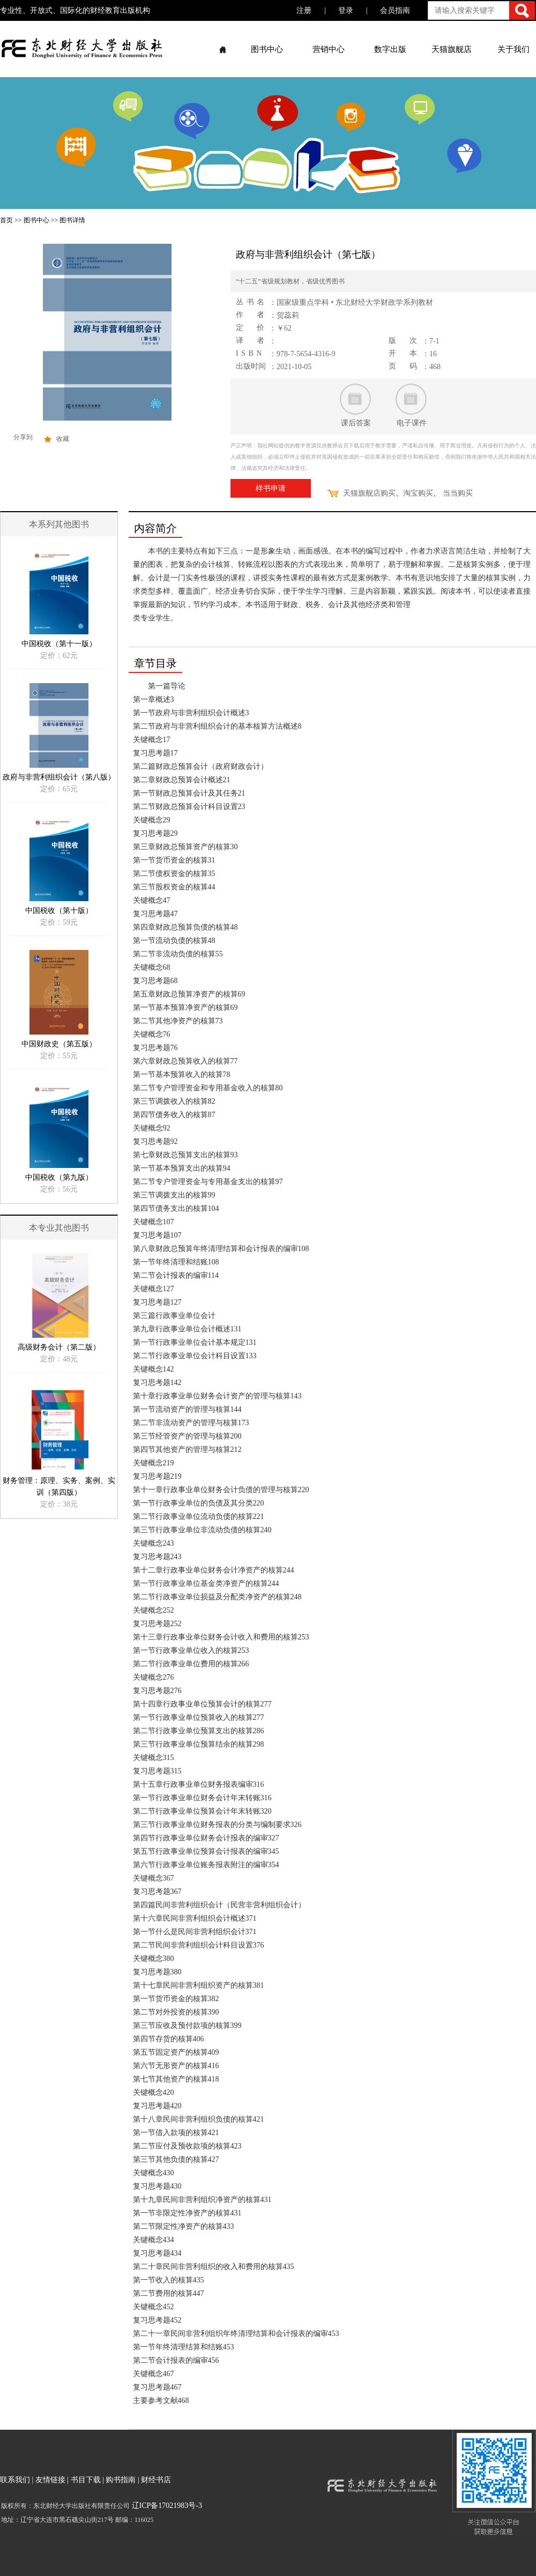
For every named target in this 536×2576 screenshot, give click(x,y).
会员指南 (395, 10)
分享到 (23, 437)
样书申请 (271, 488)
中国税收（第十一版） (58, 644)
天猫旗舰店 (451, 49)
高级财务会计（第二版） (59, 1347)
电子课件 (412, 423)
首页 (6, 220)
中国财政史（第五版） (58, 1044)
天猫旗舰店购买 (369, 493)
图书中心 (267, 49)
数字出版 (390, 49)
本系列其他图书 (59, 524)
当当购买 (458, 493)
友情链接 (50, 2480)
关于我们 (513, 49)
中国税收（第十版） (59, 911)
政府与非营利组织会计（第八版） (59, 777)
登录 (345, 10)
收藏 (62, 439)
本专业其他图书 (59, 1227)
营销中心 (328, 49)
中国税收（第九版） (59, 1177)
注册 (303, 10)
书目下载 (86, 2480)
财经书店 (156, 2480)
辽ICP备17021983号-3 (166, 2506)
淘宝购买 (418, 493)
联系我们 (15, 2480)
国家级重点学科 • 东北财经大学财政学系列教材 (355, 302)
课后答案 (356, 423)
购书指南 (121, 2480)
